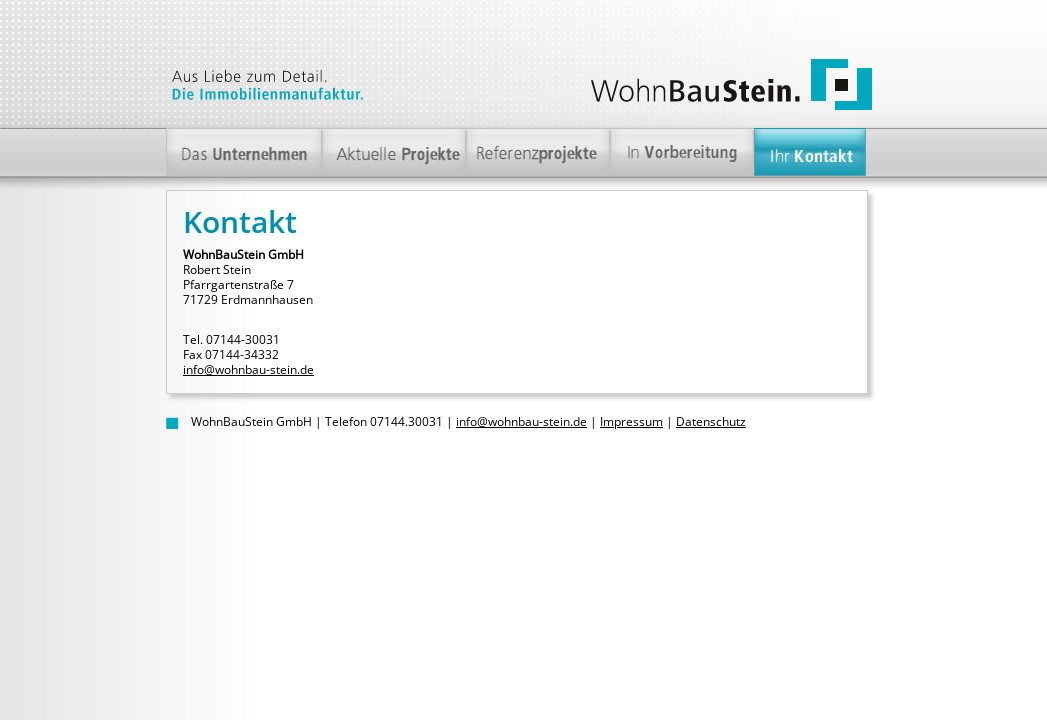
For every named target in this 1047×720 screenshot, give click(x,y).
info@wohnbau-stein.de (248, 369)
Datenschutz (711, 421)
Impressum (631, 421)
